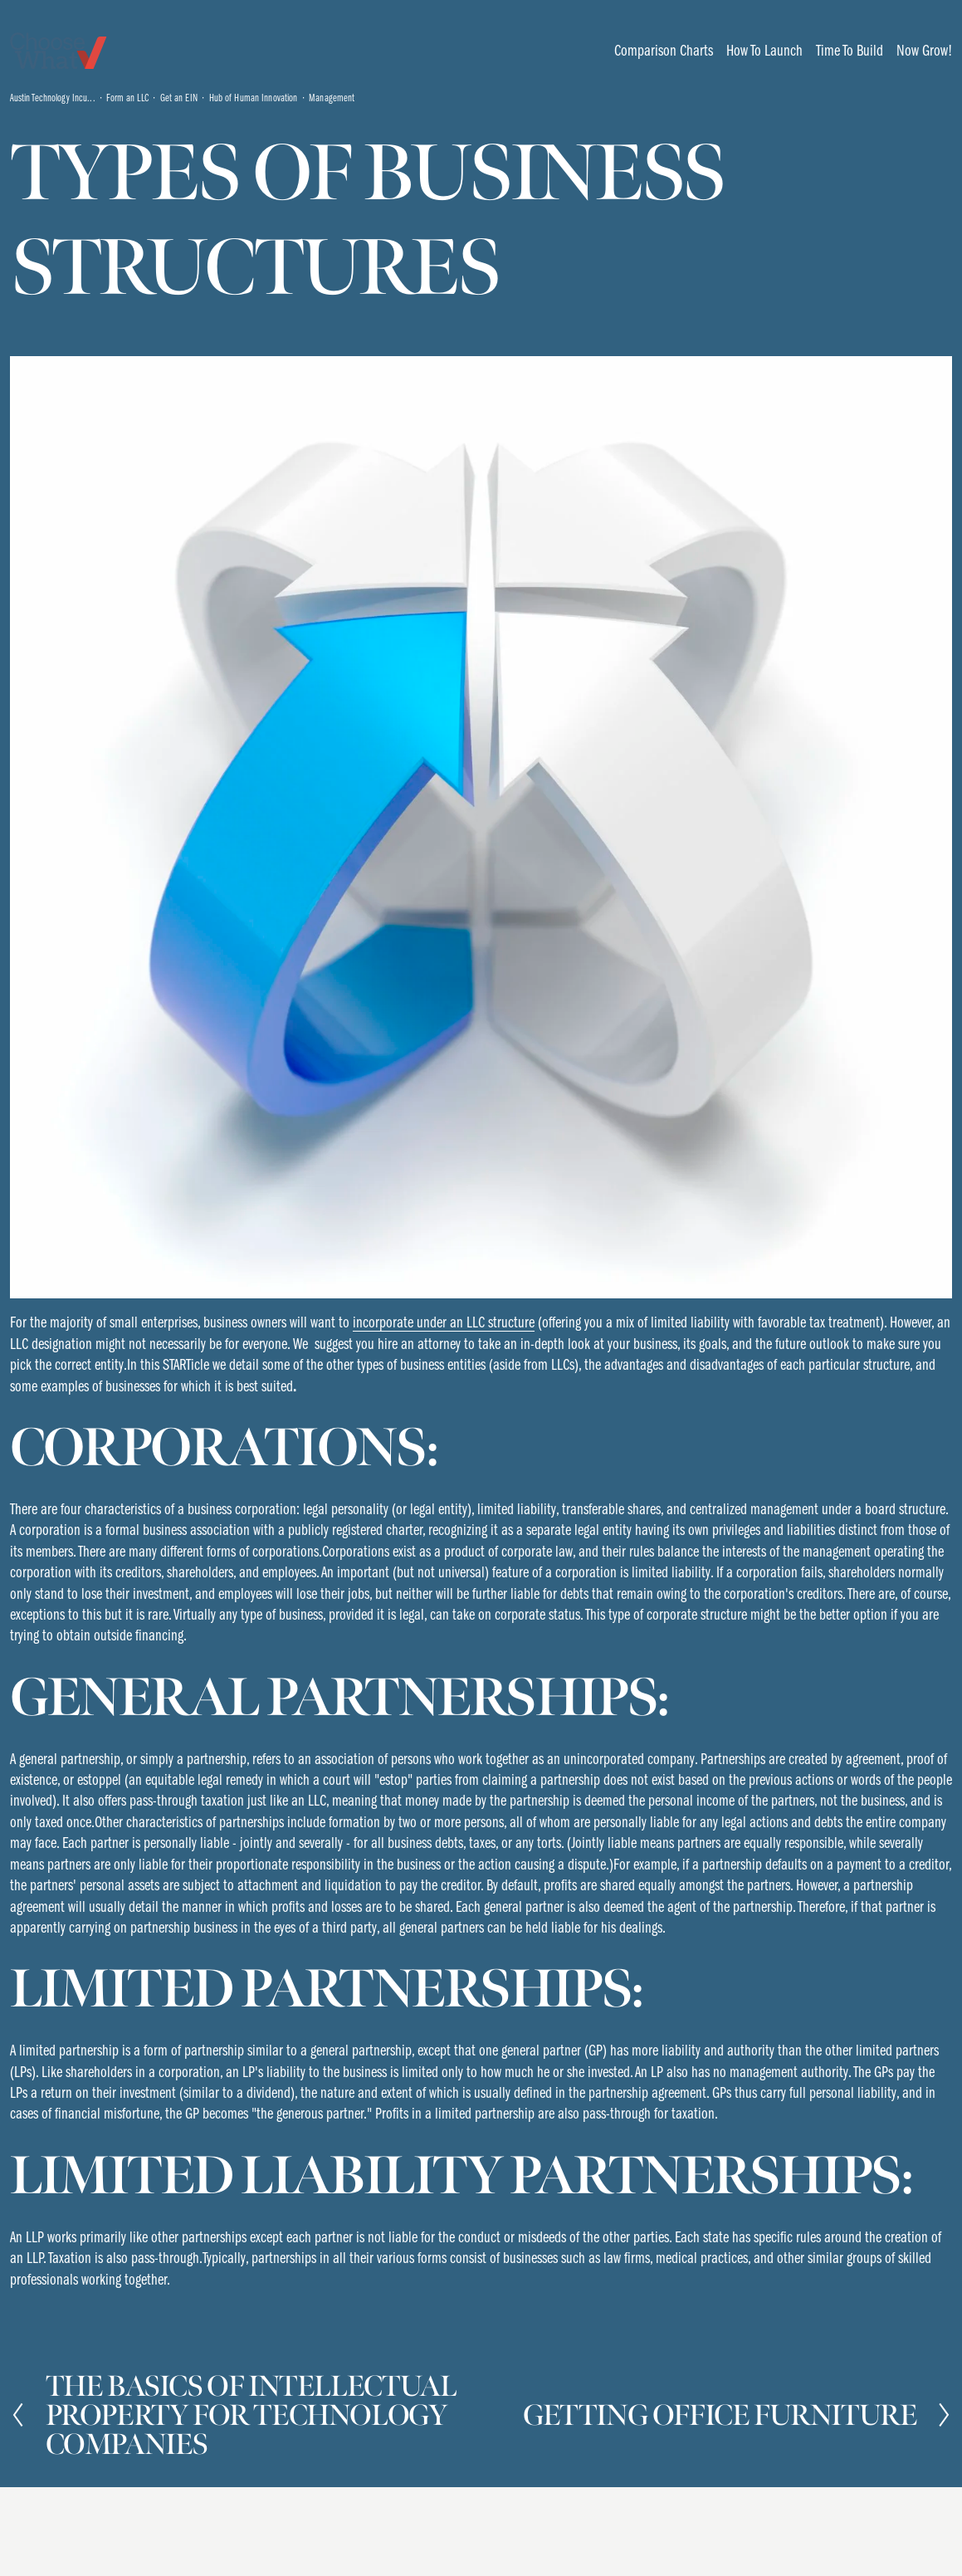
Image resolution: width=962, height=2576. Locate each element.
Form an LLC (127, 98)
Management (331, 98)
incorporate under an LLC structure (444, 1322)
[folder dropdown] (663, 51)
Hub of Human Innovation (253, 98)
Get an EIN (179, 98)
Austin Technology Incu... (52, 98)
